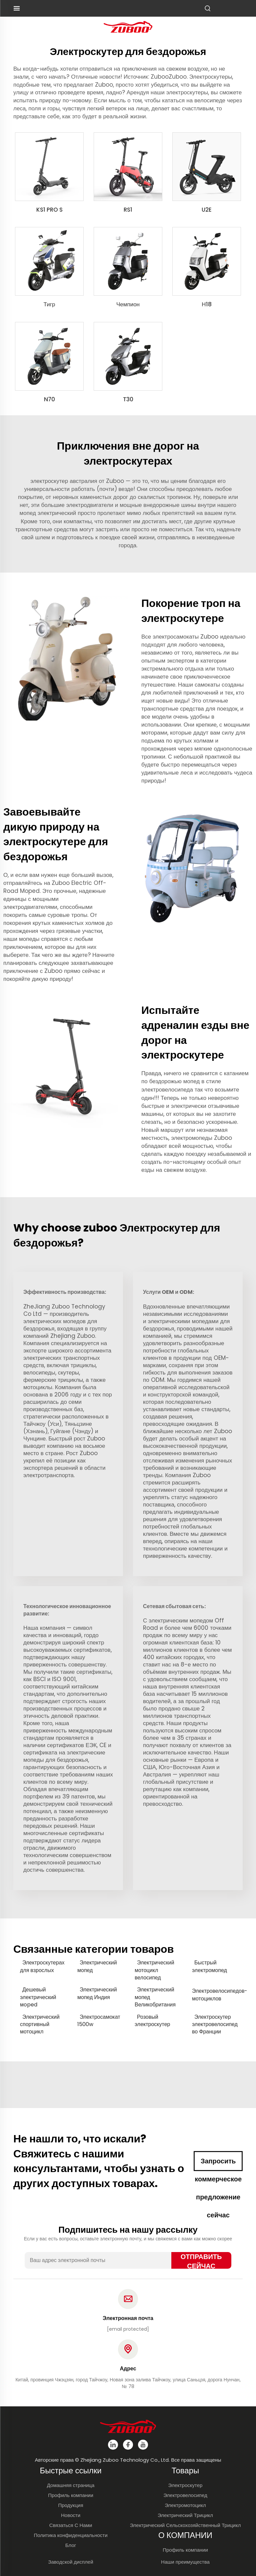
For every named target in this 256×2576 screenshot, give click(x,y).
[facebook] (128, 2445)
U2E (207, 210)
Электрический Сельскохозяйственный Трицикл (185, 2525)
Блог (70, 2545)
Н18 (206, 304)
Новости (70, 2515)
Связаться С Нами (70, 2525)
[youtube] (143, 2445)
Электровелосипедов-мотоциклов (217, 1994)
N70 (49, 399)
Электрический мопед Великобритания (155, 1997)
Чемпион (128, 304)
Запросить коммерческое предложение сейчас (218, 2163)
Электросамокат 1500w (98, 2020)
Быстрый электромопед (209, 1966)
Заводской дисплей (70, 2561)
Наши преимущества (185, 2561)
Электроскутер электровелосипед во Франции (215, 2024)
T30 (128, 399)
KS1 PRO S (49, 210)
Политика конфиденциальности (70, 2535)
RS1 (128, 210)
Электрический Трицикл (185, 2515)
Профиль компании (70, 2495)
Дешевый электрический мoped (38, 1997)
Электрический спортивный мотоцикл (40, 2024)
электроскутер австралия (64, 481)
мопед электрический (49, 513)
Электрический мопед (97, 1966)
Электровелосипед (185, 2495)
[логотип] (128, 26)
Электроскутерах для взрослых (42, 1966)
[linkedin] (113, 2445)
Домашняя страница (71, 2485)
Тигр (49, 304)
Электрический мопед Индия (97, 1993)
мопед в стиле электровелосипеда (181, 1085)
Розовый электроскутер (152, 2020)
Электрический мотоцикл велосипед (154, 1970)
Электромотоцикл (185, 2505)
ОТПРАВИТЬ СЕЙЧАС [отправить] (201, 2260)
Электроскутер (185, 2485)
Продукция (70, 2505)
